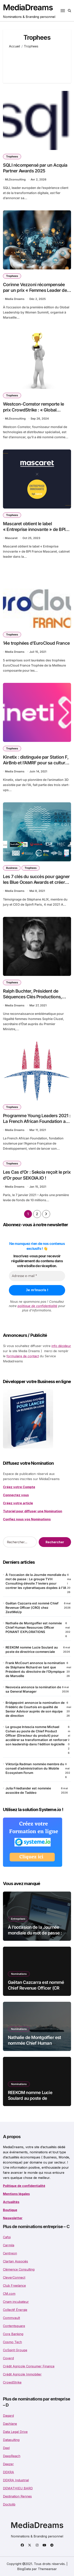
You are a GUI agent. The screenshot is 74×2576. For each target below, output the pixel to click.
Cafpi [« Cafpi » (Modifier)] (7, 2237)
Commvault (11, 2318)
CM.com (9, 2294)
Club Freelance (14, 2286)
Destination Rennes (17, 2496)
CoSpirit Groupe (15, 2350)
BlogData (24, 2569)
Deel (6, 2448)
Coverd (8, 2358)
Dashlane (10, 2424)
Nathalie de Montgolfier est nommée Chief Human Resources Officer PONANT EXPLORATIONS (34, 1627)
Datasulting (11, 2440)
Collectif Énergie (15, 2310)
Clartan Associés (15, 2261)
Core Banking (13, 2334)
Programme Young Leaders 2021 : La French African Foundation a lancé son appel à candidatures (36, 1121)
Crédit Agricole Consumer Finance (28, 2366)
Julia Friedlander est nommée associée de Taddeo (28, 1790)
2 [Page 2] (37, 1214)
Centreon (10, 2253)
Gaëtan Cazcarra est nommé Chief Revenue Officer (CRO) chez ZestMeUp (32, 1607)
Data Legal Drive (15, 2432)
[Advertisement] (37, 63)
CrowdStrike (12, 2382)
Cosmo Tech (12, 2342)
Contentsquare (14, 2326)
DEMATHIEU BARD (18, 2488)
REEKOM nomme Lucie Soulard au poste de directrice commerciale (32, 1649)
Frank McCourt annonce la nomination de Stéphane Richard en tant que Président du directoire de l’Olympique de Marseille (35, 1669)
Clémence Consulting (19, 2269)
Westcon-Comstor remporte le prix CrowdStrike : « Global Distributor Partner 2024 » (33, 409)
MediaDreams (28, 7)
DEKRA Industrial (16, 2480)
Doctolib (9, 2504)
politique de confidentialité (37, 1306)
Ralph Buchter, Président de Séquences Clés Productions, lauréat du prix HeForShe (32, 996)
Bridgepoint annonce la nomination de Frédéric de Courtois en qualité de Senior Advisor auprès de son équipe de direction (35, 1709)
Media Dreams (14, 299)
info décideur (61, 1346)
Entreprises (18, 1918)
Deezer (8, 2464)
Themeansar (47, 2569)
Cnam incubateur (16, 2302)
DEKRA (8, 2472)
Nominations (19, 1973)
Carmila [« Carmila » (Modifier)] (8, 2245)
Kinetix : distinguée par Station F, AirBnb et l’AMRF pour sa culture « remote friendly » (35, 762)
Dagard (8, 2416)
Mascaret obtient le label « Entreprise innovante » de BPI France (34, 529)
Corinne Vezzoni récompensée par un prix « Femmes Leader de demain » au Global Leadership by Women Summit (37, 293)
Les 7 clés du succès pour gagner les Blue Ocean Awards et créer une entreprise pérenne (36, 882)
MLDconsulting (15, 179)
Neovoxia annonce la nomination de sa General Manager (33, 1689)
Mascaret (11, 538)
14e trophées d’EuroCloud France (36, 643)
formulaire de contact (23, 1356)
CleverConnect (14, 2277)
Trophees (12, 156)
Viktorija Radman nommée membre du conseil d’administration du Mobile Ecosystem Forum (35, 1768)
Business (11, 867)
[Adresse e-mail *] (37, 1276)
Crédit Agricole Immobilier (22, 2374)
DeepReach (11, 2456)
